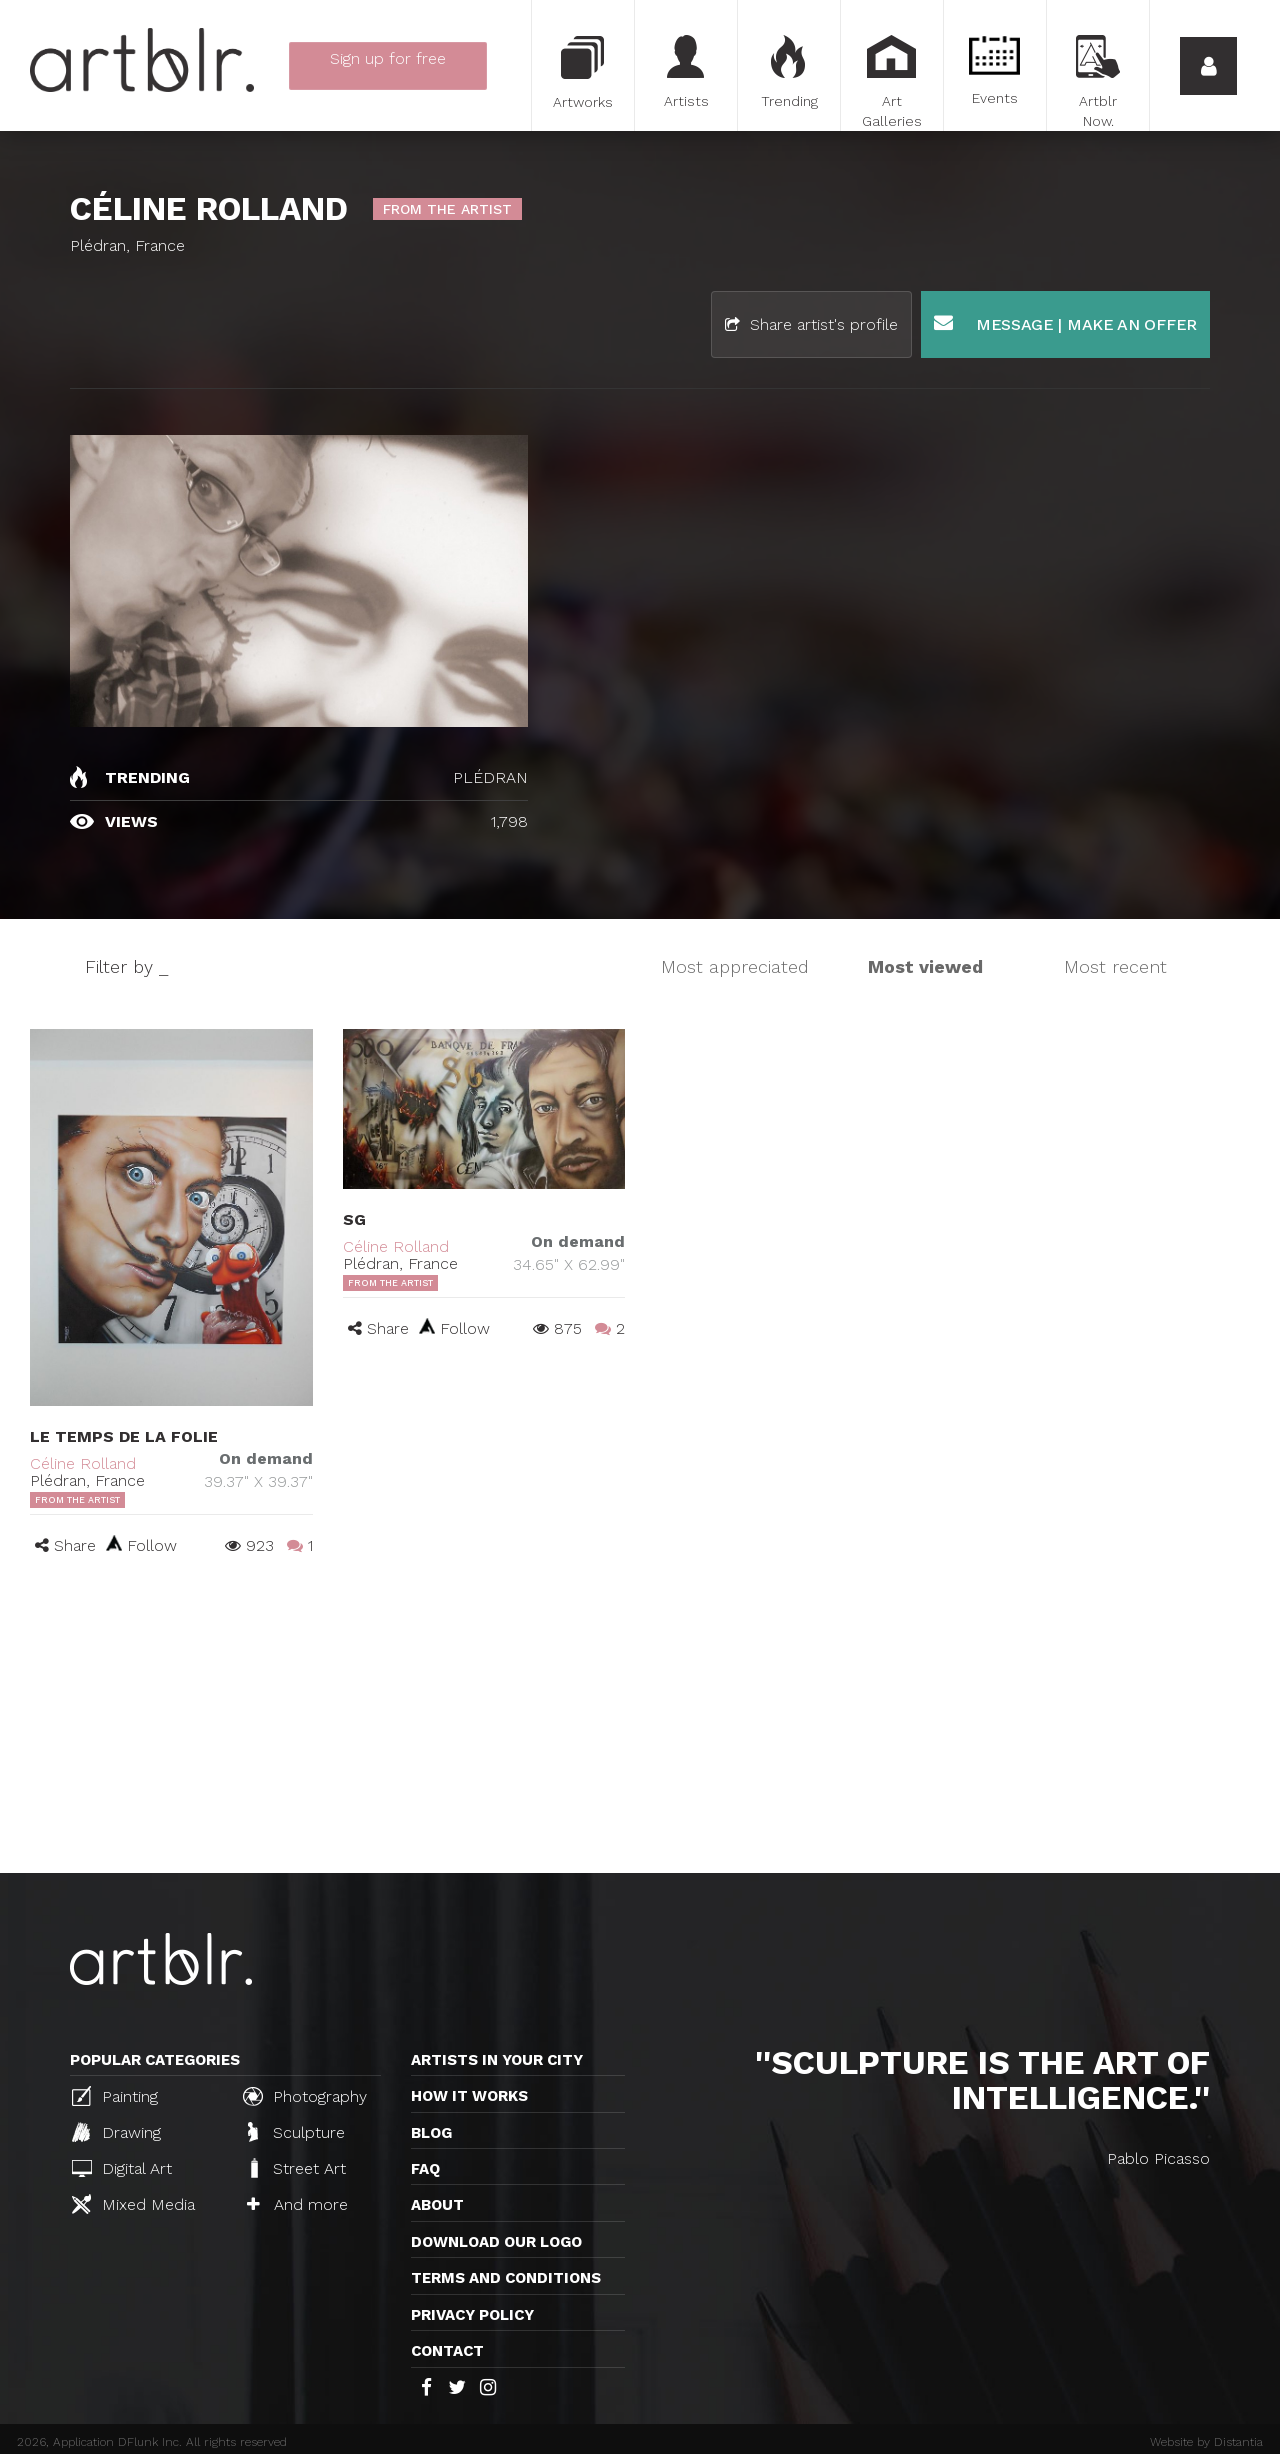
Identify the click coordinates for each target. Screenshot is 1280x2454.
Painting (115, 2096)
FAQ (425, 2169)
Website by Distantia (1206, 2442)
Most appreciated (735, 966)
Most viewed (925, 966)
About (437, 2205)
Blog (431, 2133)
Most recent (1115, 966)
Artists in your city (497, 2060)
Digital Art (122, 2168)
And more (297, 2204)
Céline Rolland (83, 1463)
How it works (469, 2096)
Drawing (116, 2132)
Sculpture (296, 2132)
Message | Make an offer (1065, 323)
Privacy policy (472, 2315)
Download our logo (496, 2242)
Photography (305, 2096)
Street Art (296, 2168)
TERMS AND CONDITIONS (506, 2278)
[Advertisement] (640, 1723)
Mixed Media (133, 2204)
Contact (447, 2351)
